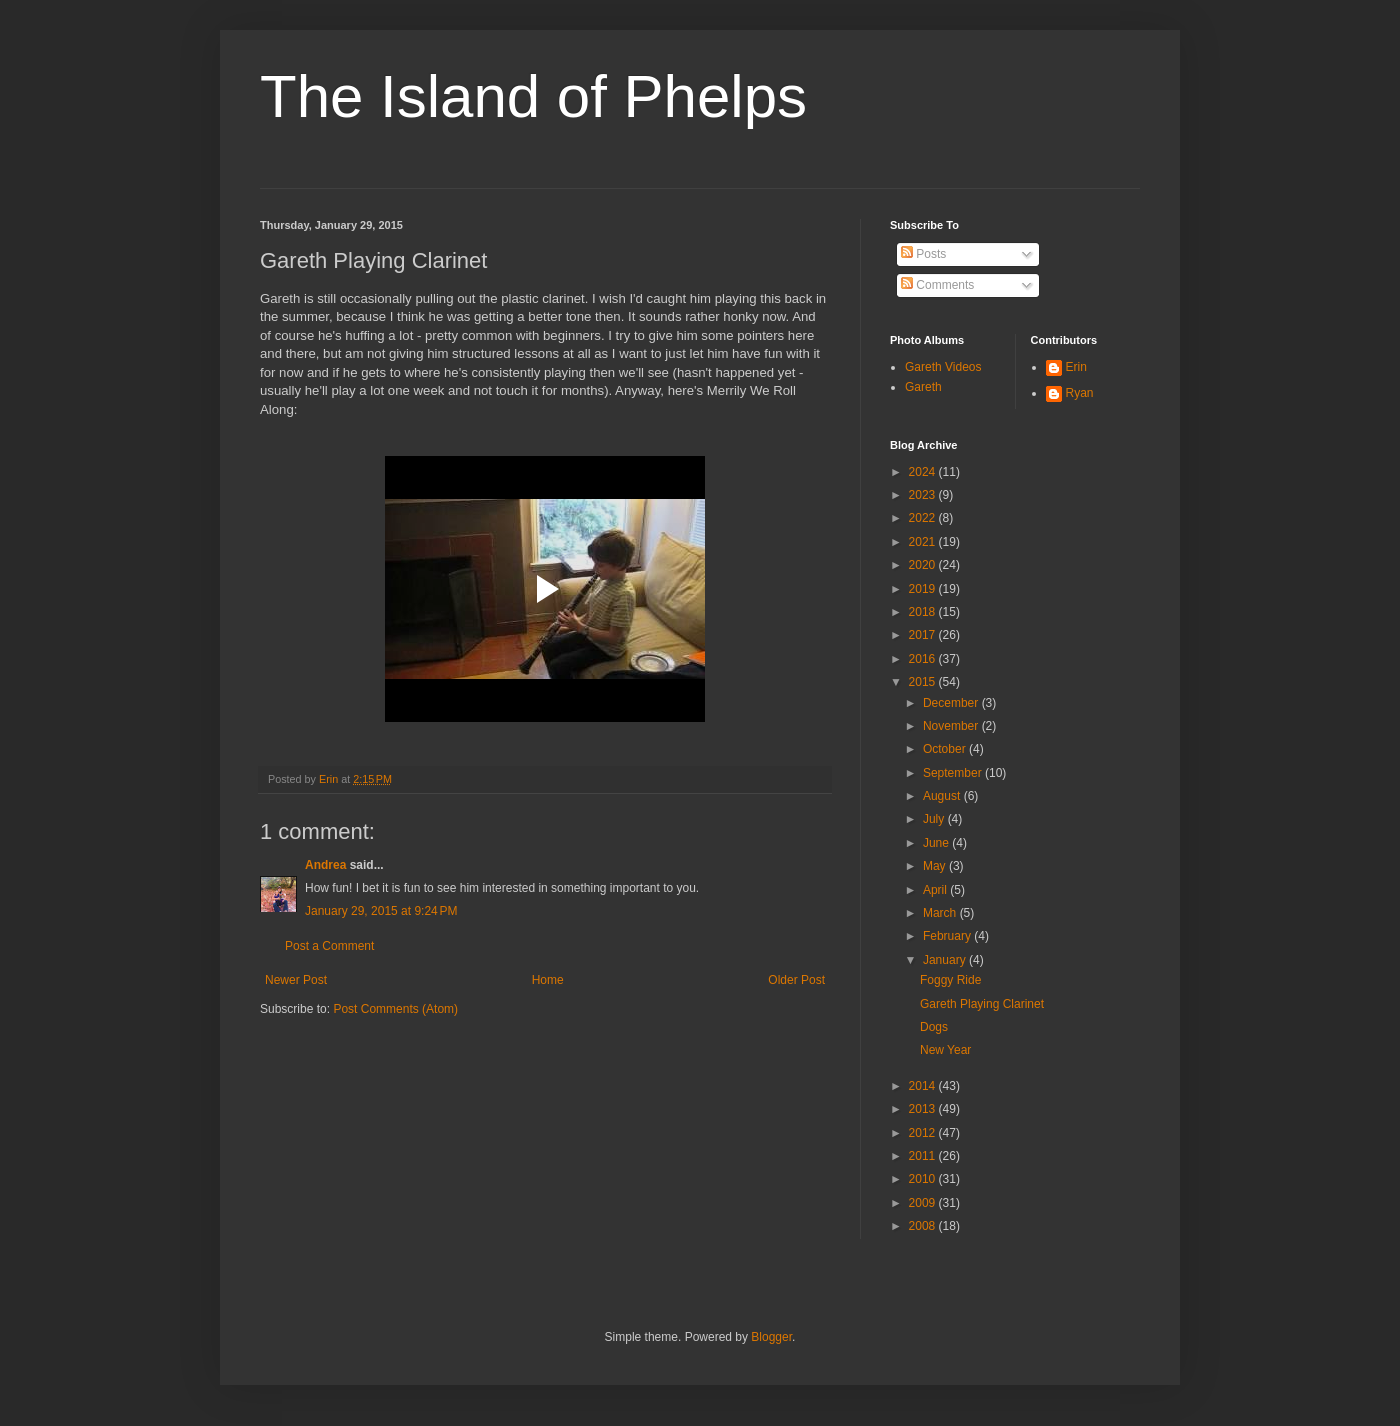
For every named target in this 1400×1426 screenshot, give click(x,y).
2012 (924, 1133)
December (952, 703)
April (936, 890)
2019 (924, 589)
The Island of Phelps (533, 96)
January (946, 960)
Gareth (923, 387)
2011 (924, 1156)
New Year (945, 1050)
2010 (924, 1179)
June (937, 843)
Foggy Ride (950, 980)
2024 (924, 472)
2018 (924, 612)
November (952, 726)
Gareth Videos (943, 367)
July (935, 819)
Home (548, 980)
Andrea (325, 865)
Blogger (771, 1337)
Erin (1076, 367)
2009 (924, 1203)
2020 (924, 565)
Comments (937, 285)
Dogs (934, 1027)
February (948, 936)
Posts (923, 254)
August (943, 796)
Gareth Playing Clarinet (982, 1004)
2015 (924, 682)
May (936, 866)
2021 (924, 542)
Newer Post (296, 980)
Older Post (796, 980)
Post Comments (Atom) (395, 1009)
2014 (924, 1086)
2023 (924, 495)
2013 (924, 1109)
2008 (924, 1226)
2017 (924, 635)
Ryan (1080, 393)
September (954, 773)
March (941, 913)
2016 (924, 659)
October (946, 749)
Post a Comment (329, 946)
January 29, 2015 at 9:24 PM (381, 911)
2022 (924, 518)
